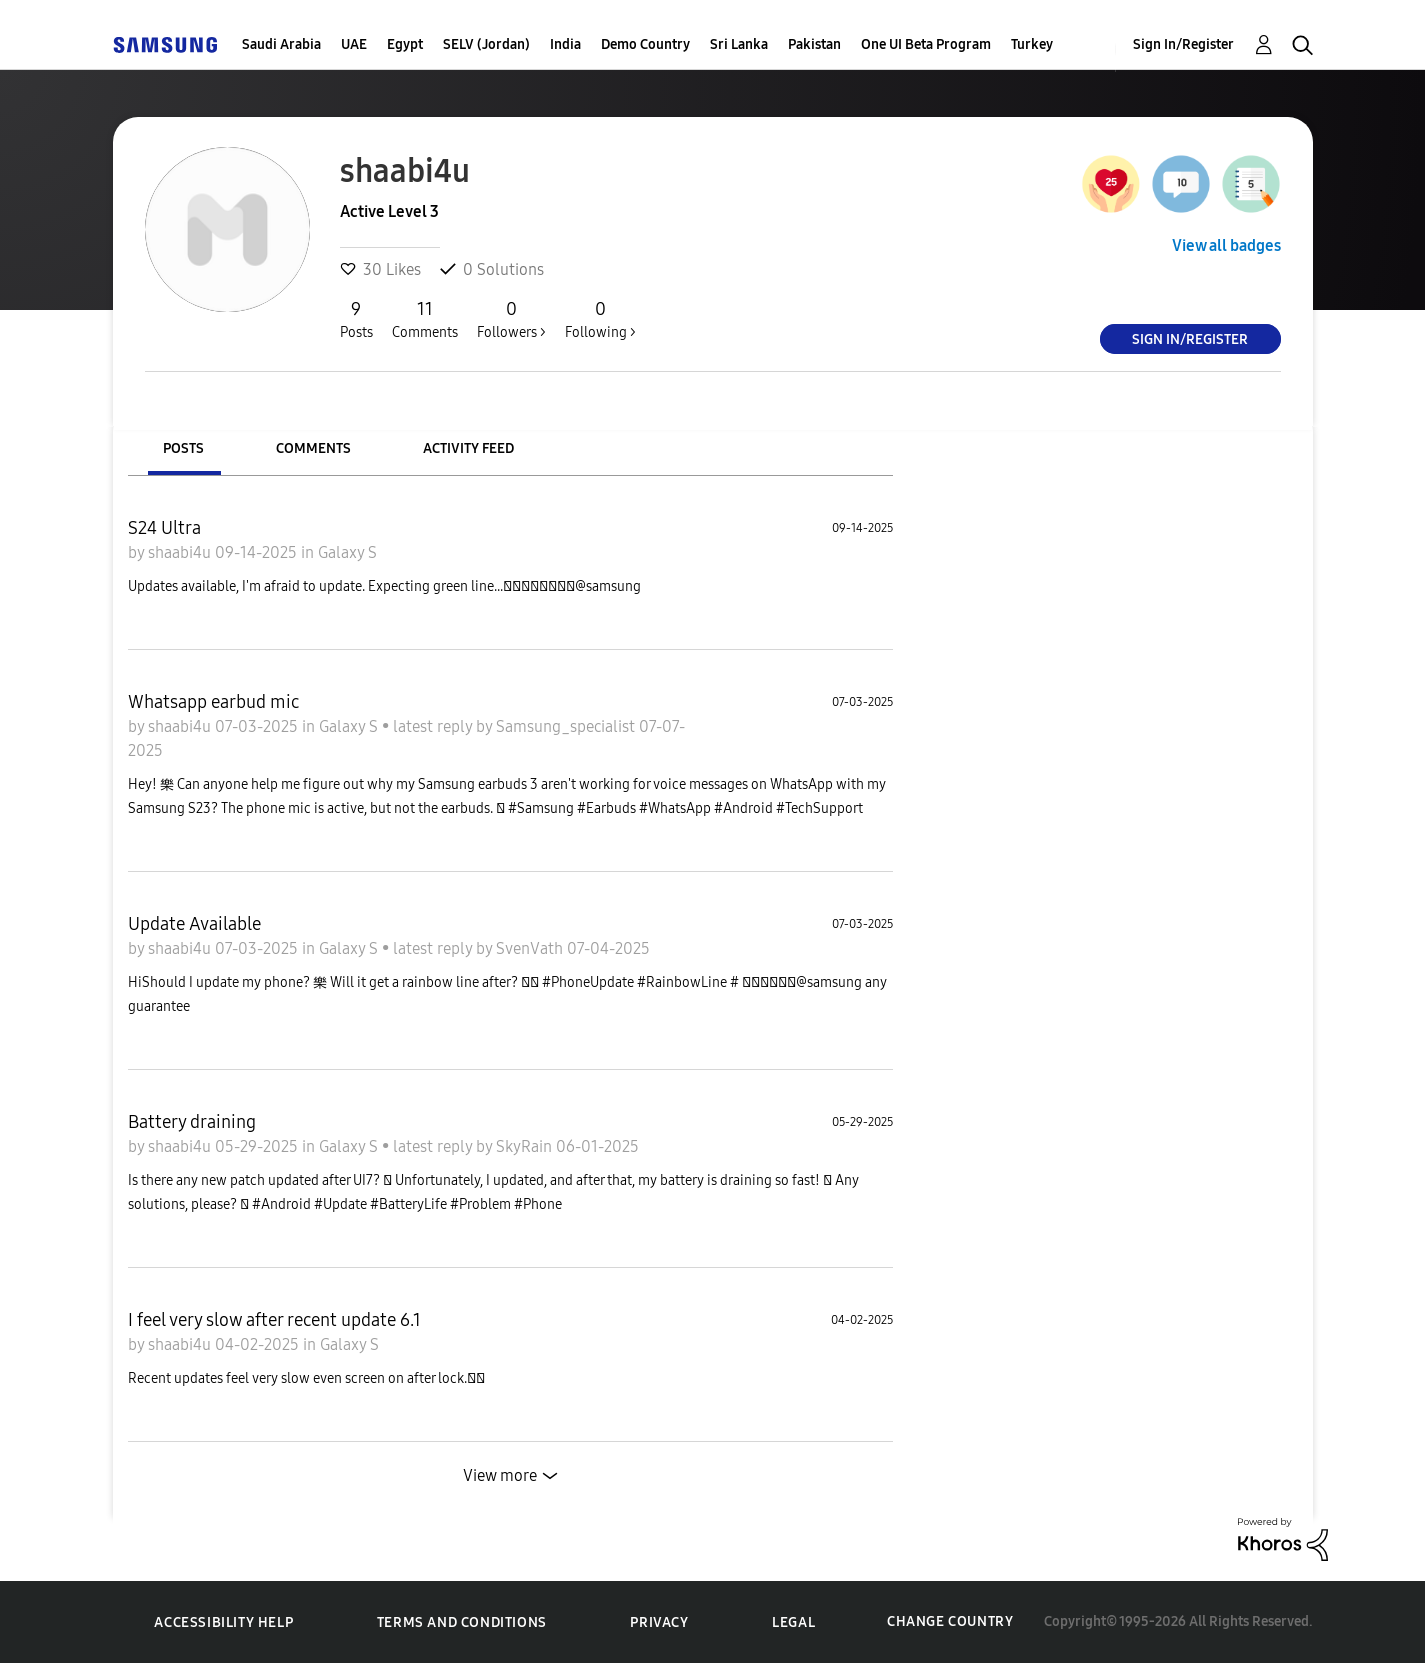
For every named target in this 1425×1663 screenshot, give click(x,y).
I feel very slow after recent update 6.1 (274, 1320)
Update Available (194, 924)
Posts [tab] (183, 448)
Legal (793, 1622)
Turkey (1032, 44)
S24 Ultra (164, 528)
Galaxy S (347, 552)
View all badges (1226, 245)
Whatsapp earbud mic (213, 702)
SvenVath (531, 948)
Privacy (659, 1622)
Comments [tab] (313, 448)
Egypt (405, 44)
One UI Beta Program (926, 44)
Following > (600, 319)
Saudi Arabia (281, 44)
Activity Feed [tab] (468, 448)
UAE (354, 44)
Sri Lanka (739, 44)
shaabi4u (181, 552)
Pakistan (814, 44)
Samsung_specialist (567, 726)
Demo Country (645, 44)
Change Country (950, 1621)
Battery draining (192, 1122)
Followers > (511, 319)
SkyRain (526, 1146)
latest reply (434, 726)
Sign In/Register (1183, 44)
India (565, 44)
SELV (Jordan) (486, 44)
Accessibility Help (223, 1622)
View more (500, 1475)
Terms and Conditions (462, 1622)
